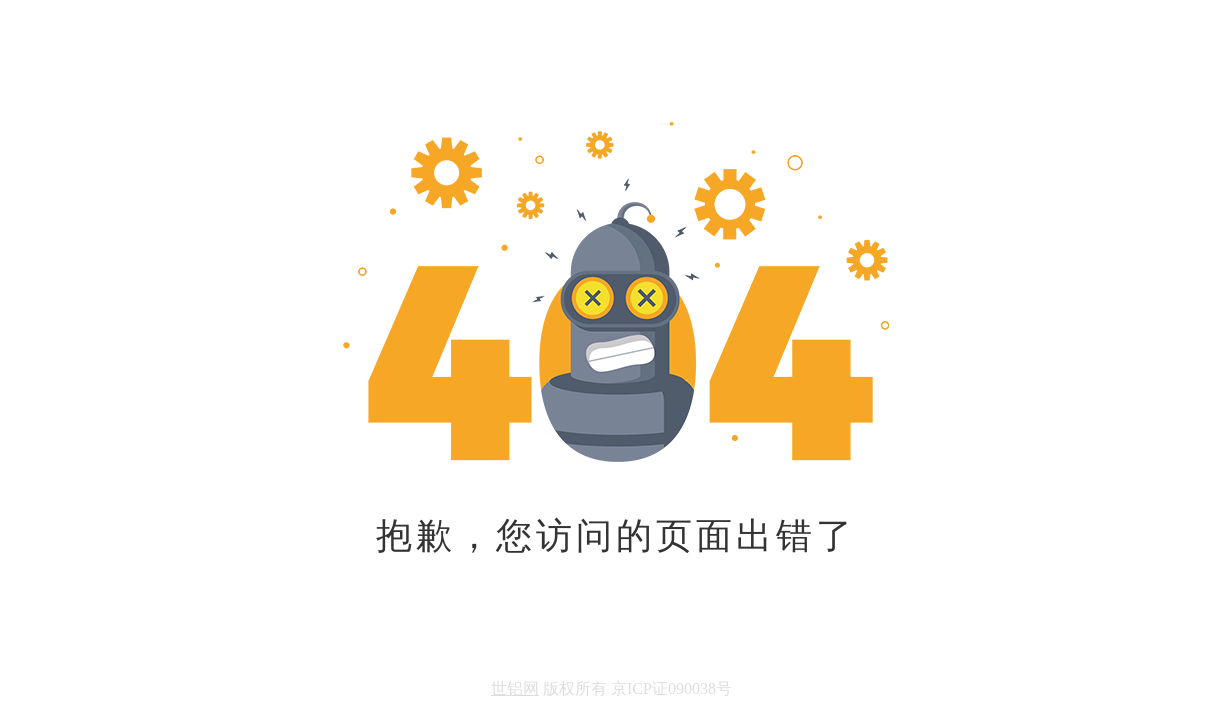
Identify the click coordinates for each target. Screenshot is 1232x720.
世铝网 (515, 688)
